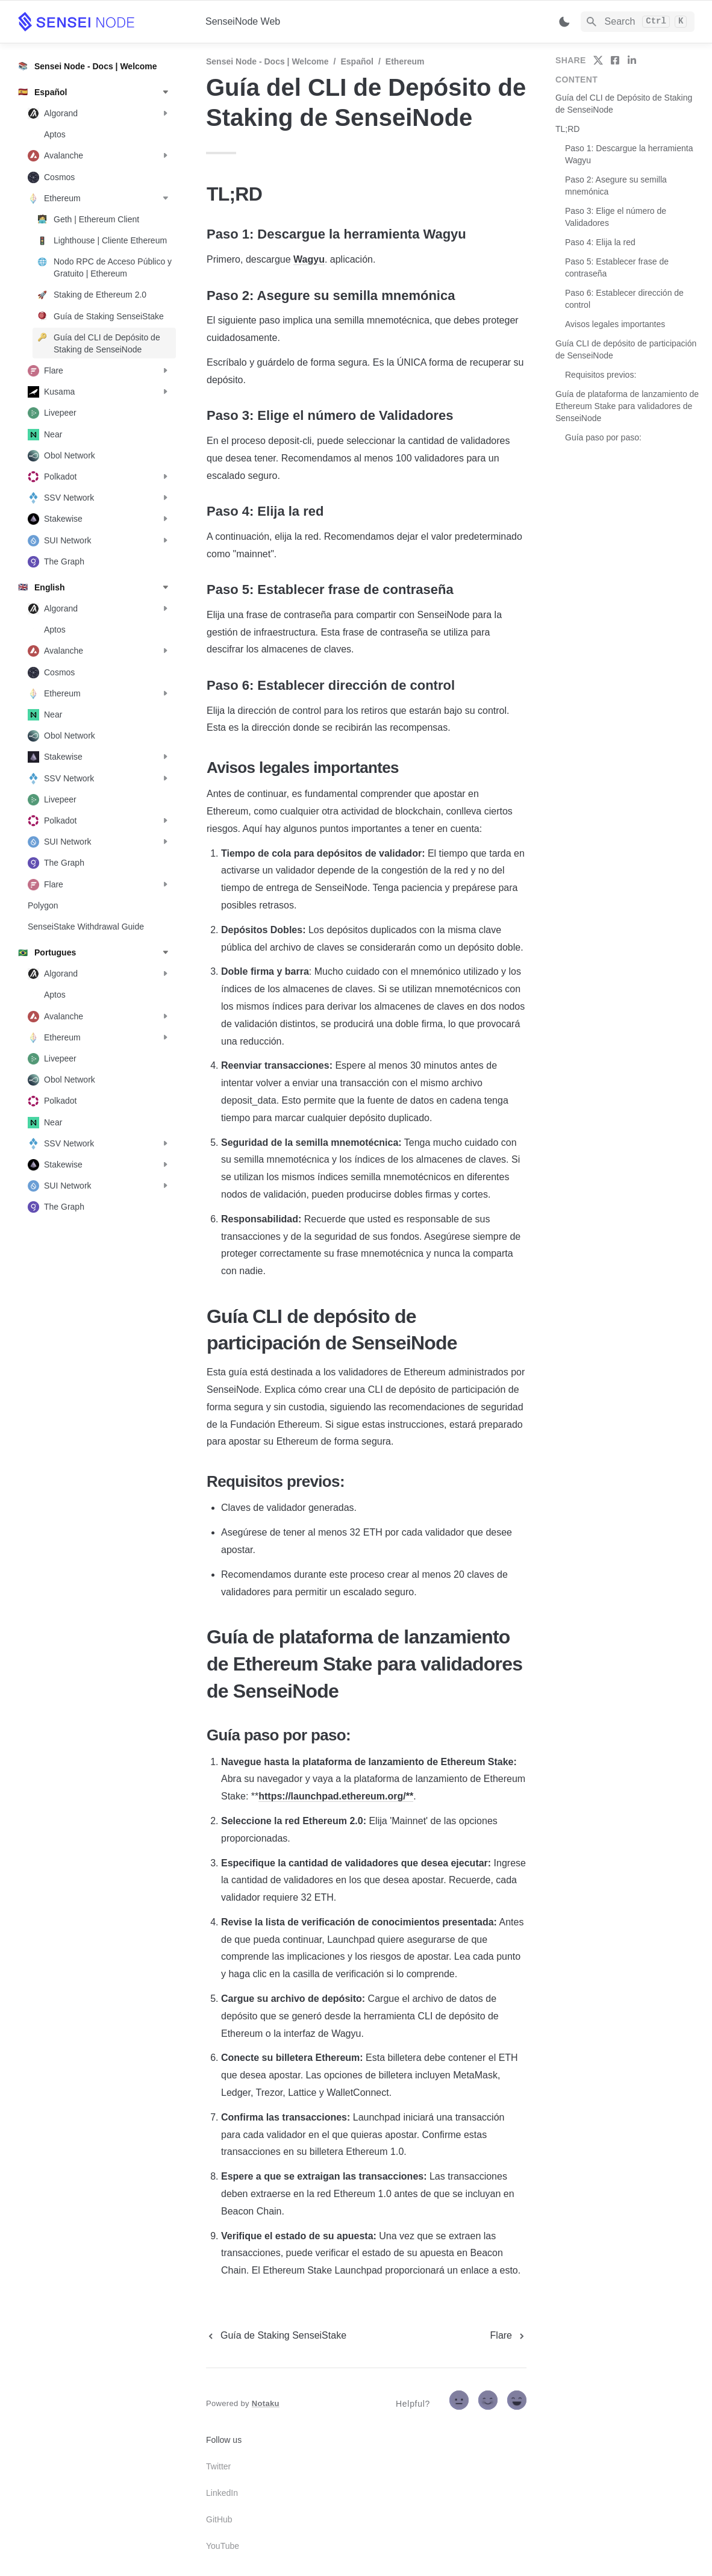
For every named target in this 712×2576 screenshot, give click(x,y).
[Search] (638, 21)
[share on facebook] (615, 60)
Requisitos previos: (600, 375)
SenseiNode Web (242, 21)
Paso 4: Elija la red (600, 242)
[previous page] (276, 2335)
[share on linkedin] (632, 60)
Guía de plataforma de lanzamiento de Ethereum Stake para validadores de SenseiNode (627, 406)
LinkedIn (222, 2493)
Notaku (265, 2403)
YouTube (222, 2546)
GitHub (219, 2519)
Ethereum (405, 61)
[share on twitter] (598, 60)
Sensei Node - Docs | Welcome (267, 61)
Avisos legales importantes (615, 324)
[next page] (508, 2335)
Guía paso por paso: (603, 437)
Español (357, 61)
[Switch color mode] (564, 21)
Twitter (218, 2466)
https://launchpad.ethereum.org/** (335, 1796)
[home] (102, 21)
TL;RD (567, 129)
